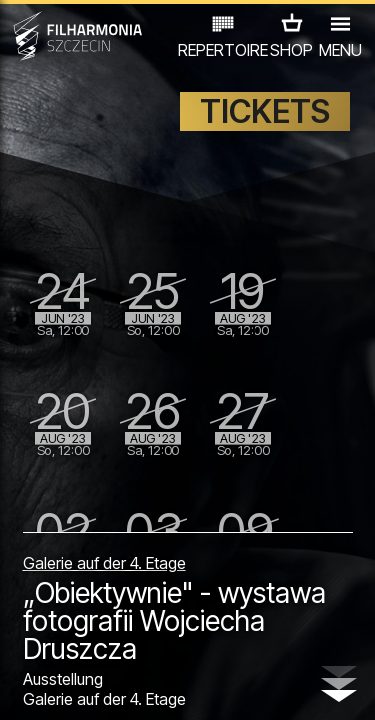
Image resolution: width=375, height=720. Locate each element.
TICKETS (265, 111)
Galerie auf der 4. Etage (104, 563)
